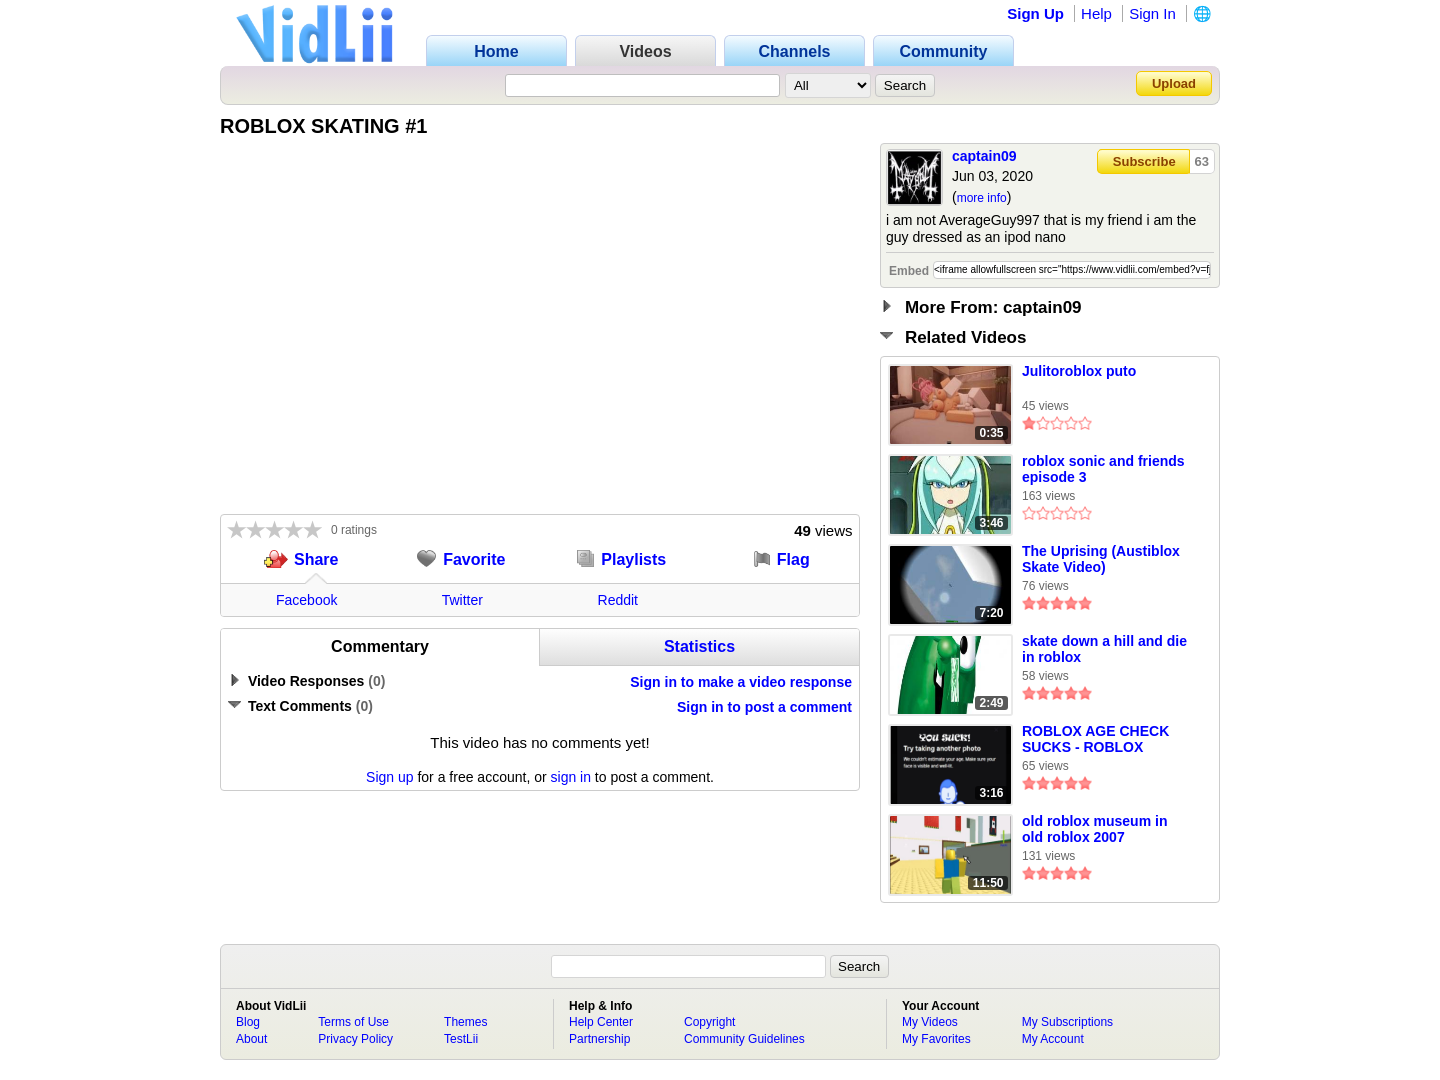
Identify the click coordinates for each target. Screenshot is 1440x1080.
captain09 (984, 156)
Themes (465, 1022)
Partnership (599, 1039)
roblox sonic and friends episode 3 (1103, 469)
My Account (1053, 1039)
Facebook (306, 600)
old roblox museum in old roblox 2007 (1094, 829)
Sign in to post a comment (764, 707)
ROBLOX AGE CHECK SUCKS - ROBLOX (1095, 739)
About (251, 1039)
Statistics (699, 646)
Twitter (462, 600)
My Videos (930, 1022)
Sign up (389, 777)
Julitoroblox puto (1079, 371)
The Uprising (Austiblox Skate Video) (1101, 559)
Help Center (601, 1022)
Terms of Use (353, 1022)
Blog (248, 1022)
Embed (909, 271)
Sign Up (1035, 13)
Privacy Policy (355, 1039)
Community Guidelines (744, 1039)
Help (1096, 13)
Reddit (618, 600)
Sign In (1152, 13)
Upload (1174, 83)
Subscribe (1144, 161)
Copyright (709, 1022)
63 (1202, 161)
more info (982, 198)
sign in (571, 777)
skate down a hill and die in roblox (1104, 649)
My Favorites (936, 1039)
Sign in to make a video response (741, 682)
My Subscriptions (1067, 1022)
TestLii (461, 1039)
